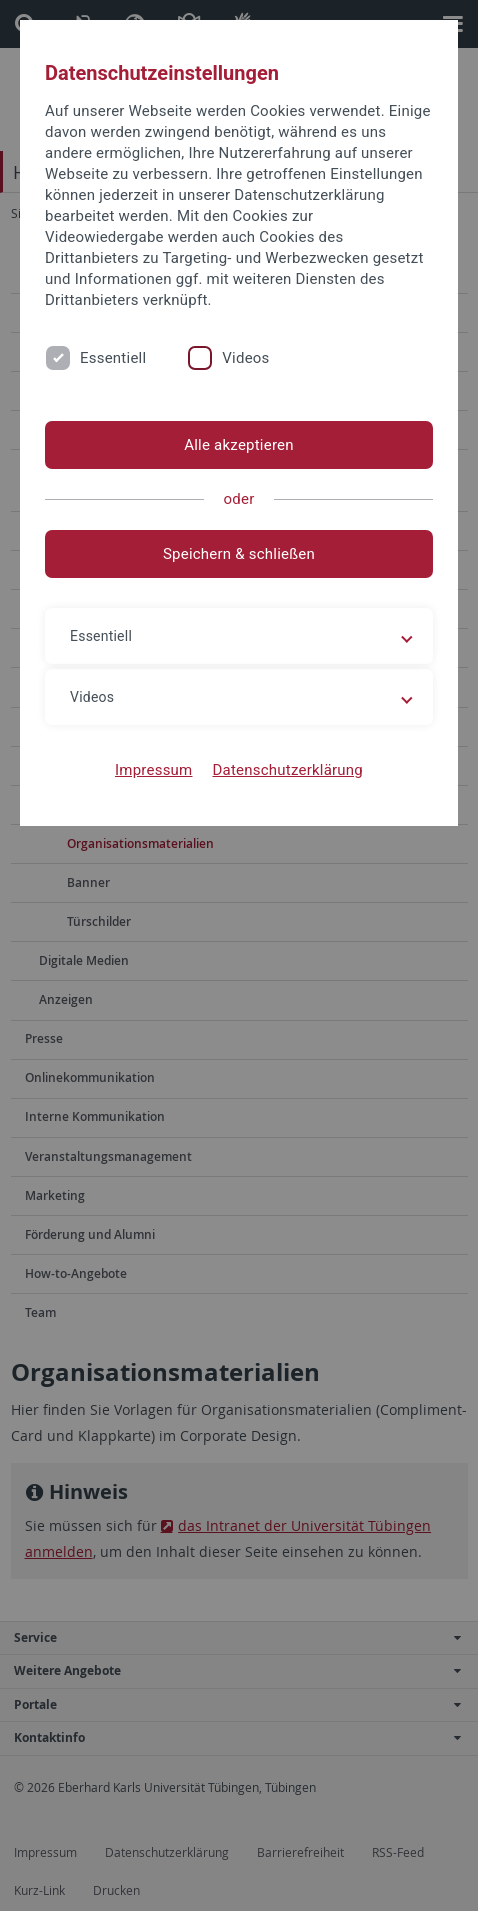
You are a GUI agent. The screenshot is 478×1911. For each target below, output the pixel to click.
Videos (245, 358)
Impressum (154, 770)
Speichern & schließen (239, 554)
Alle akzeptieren (239, 445)
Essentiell (113, 358)
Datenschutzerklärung (287, 770)
